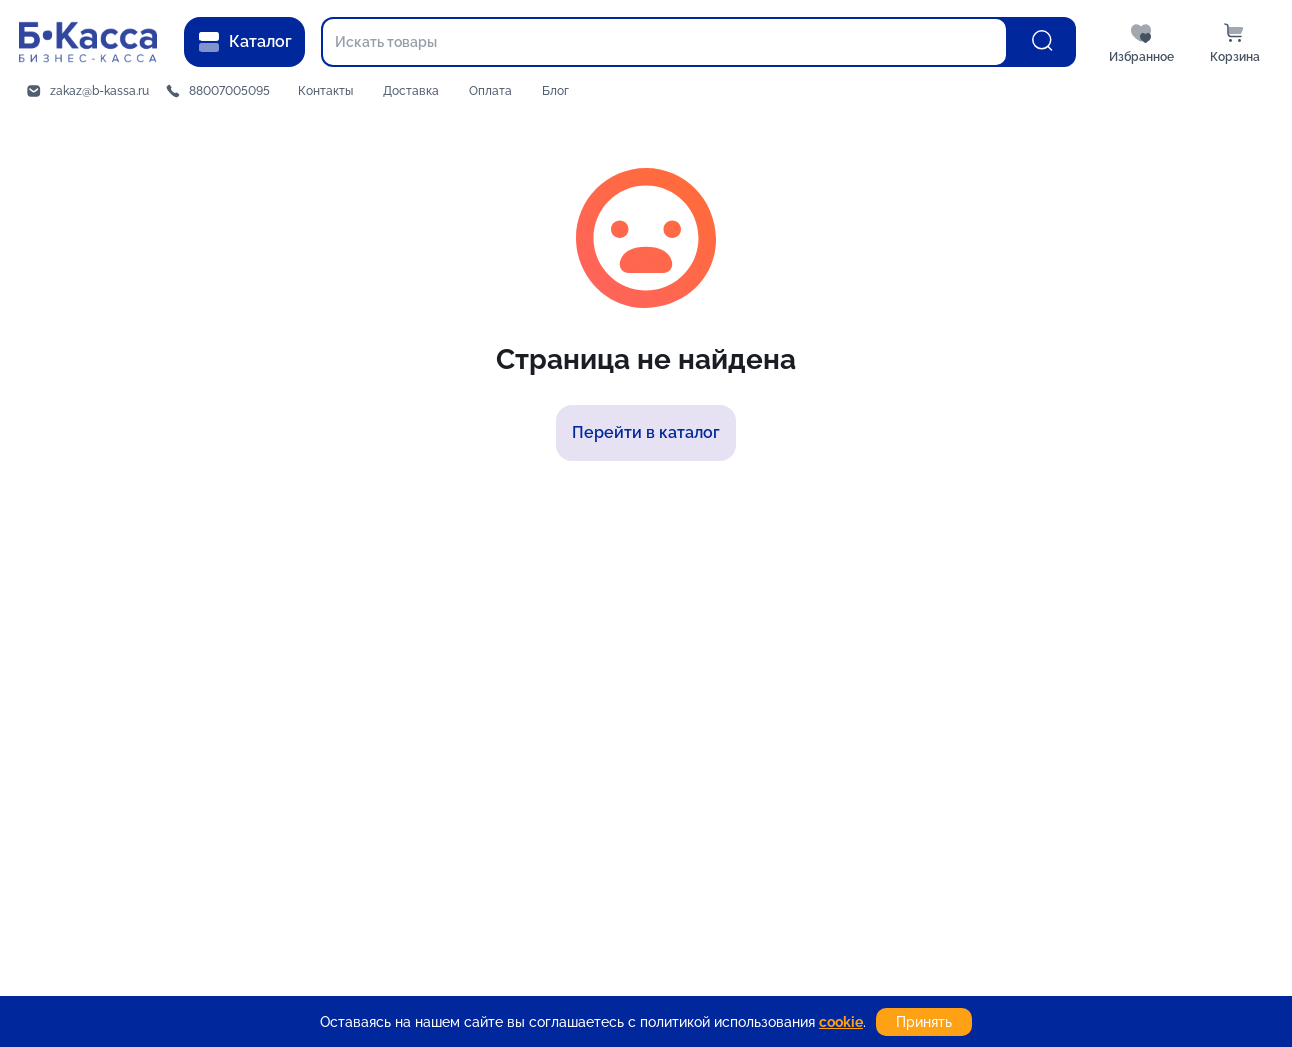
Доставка (411, 91)
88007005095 (229, 91)
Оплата (490, 91)
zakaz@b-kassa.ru (99, 91)
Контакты (325, 91)
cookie (841, 1022)
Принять (924, 1022)
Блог (555, 91)
